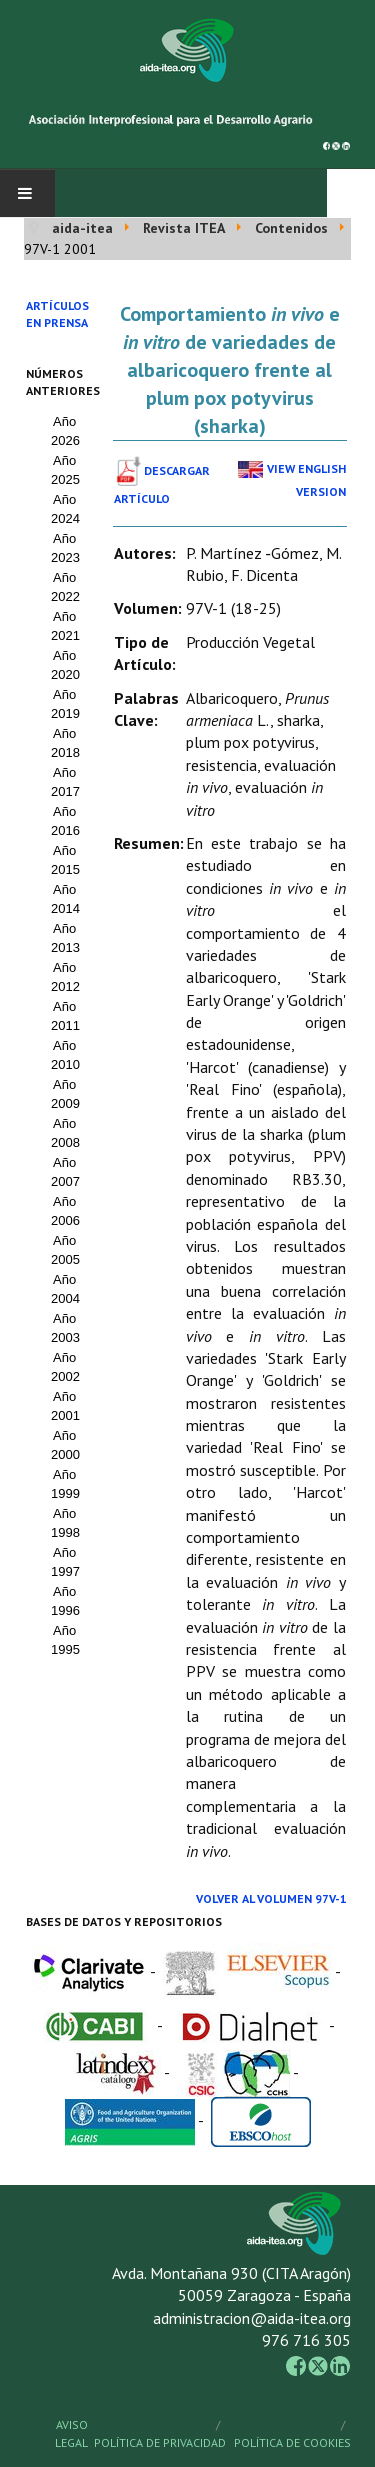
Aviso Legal (71, 2433)
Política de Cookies (292, 2442)
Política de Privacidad (160, 2442)
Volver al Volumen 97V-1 (271, 1898)
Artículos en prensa (57, 314)
